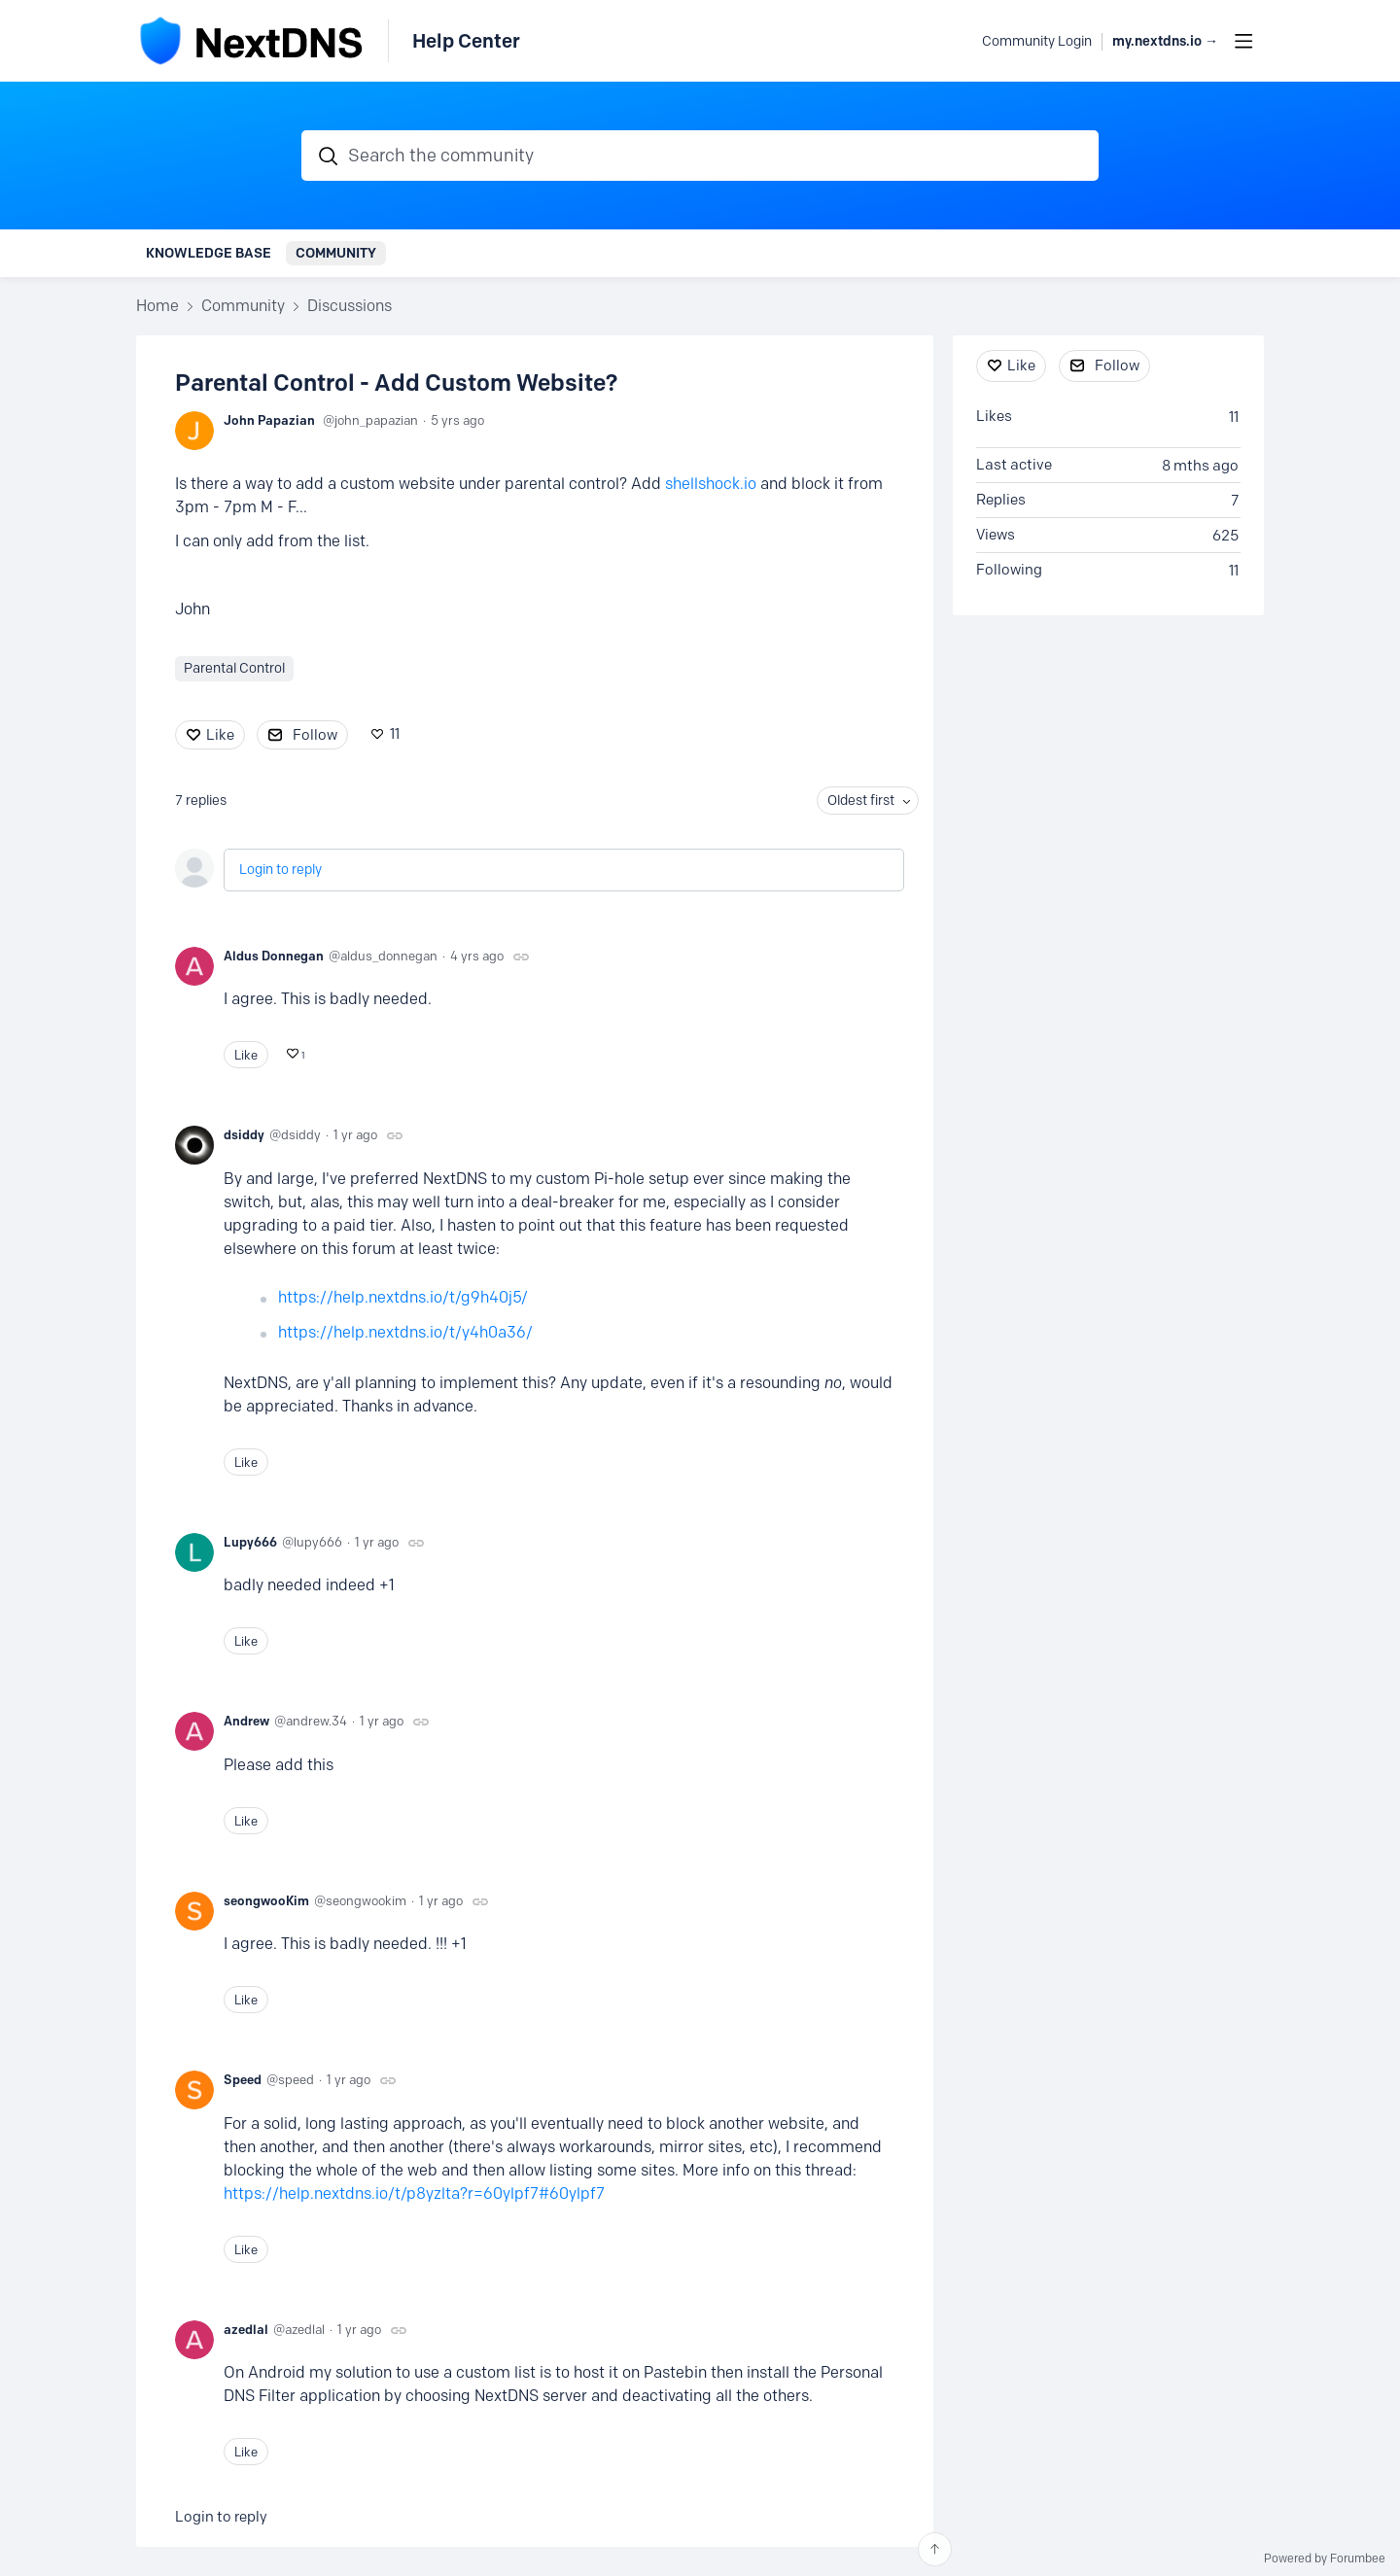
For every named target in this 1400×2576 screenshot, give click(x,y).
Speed (243, 2079)
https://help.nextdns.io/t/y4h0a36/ (405, 1332)
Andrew (246, 1720)
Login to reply (280, 869)
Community (336, 252)
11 (395, 734)
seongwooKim (266, 1900)
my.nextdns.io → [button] (1165, 41)
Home (157, 305)
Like (220, 735)
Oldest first (860, 800)
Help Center (466, 40)
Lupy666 (250, 1541)
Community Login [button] (1037, 41)
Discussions (349, 305)
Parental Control (234, 668)
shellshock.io (710, 483)
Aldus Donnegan (274, 955)
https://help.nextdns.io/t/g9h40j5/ (403, 1297)
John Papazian (269, 420)
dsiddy (244, 1134)
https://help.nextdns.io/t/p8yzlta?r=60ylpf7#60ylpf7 (414, 2193)
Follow (315, 735)
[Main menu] (1243, 40)
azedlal (246, 2329)
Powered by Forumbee (1324, 2558)
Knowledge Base (208, 252)
